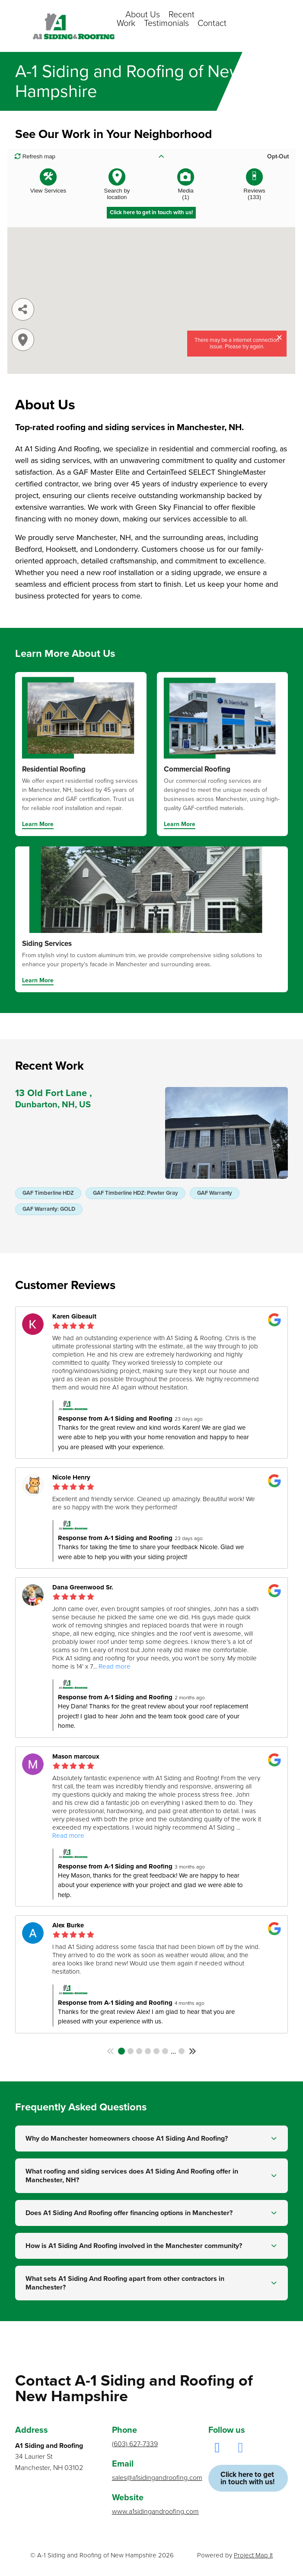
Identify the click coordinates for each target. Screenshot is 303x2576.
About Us (142, 15)
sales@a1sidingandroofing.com (151, 2477)
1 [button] (121, 2051)
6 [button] (165, 2051)
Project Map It (253, 2555)
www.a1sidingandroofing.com (151, 2511)
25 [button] (182, 2051)
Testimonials (166, 23)
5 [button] (156, 2051)
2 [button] (131, 2051)
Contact (212, 23)
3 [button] (139, 2051)
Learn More (38, 824)
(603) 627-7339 (135, 2444)
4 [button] (148, 2051)
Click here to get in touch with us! (247, 2478)
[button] (111, 2051)
